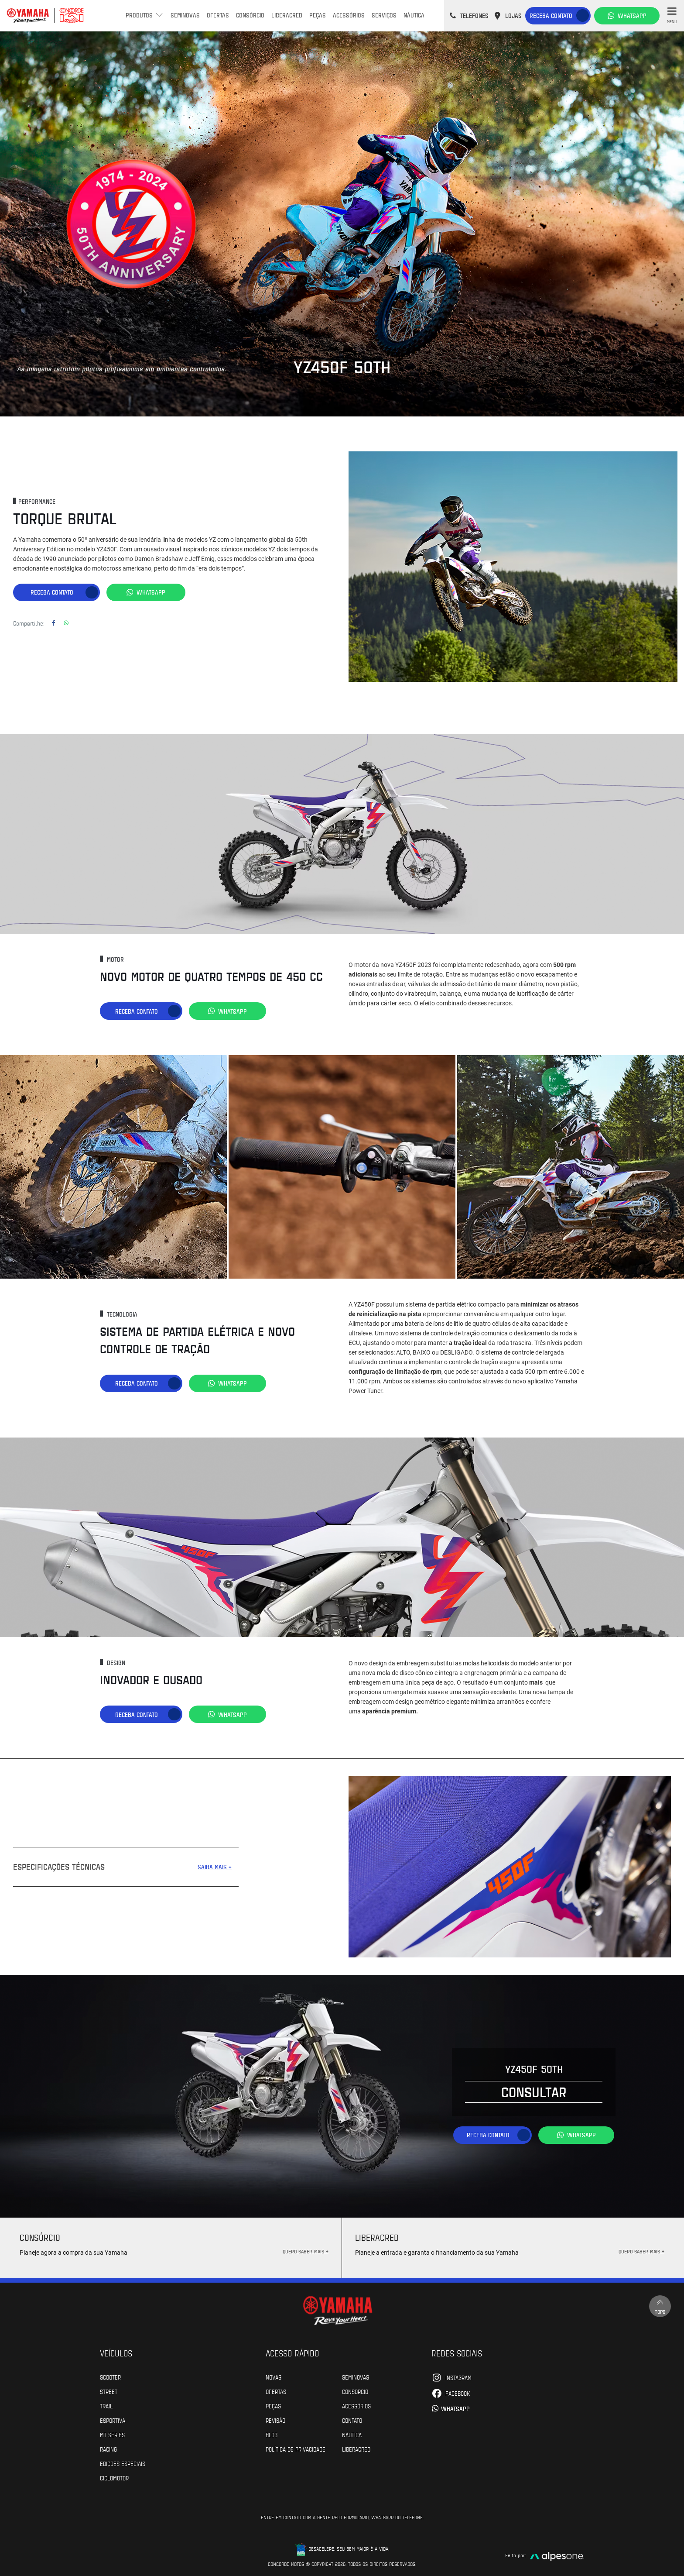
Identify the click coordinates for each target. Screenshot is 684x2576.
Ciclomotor (114, 2477)
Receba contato (551, 15)
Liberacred (286, 15)
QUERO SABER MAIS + (305, 2250)
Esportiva (112, 2419)
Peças (317, 15)
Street (108, 2390)
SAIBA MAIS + (215, 1866)
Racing (108, 2448)
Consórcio (250, 15)
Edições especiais (122, 2462)
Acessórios (349, 15)
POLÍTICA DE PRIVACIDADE (295, 2448)
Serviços (384, 15)
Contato (352, 2419)
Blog (271, 2434)
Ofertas (218, 15)
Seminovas (185, 15)
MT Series (112, 2434)
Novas (273, 2376)
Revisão (275, 2419)
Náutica (414, 15)
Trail (106, 2405)
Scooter (110, 2376)
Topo (660, 2306)
